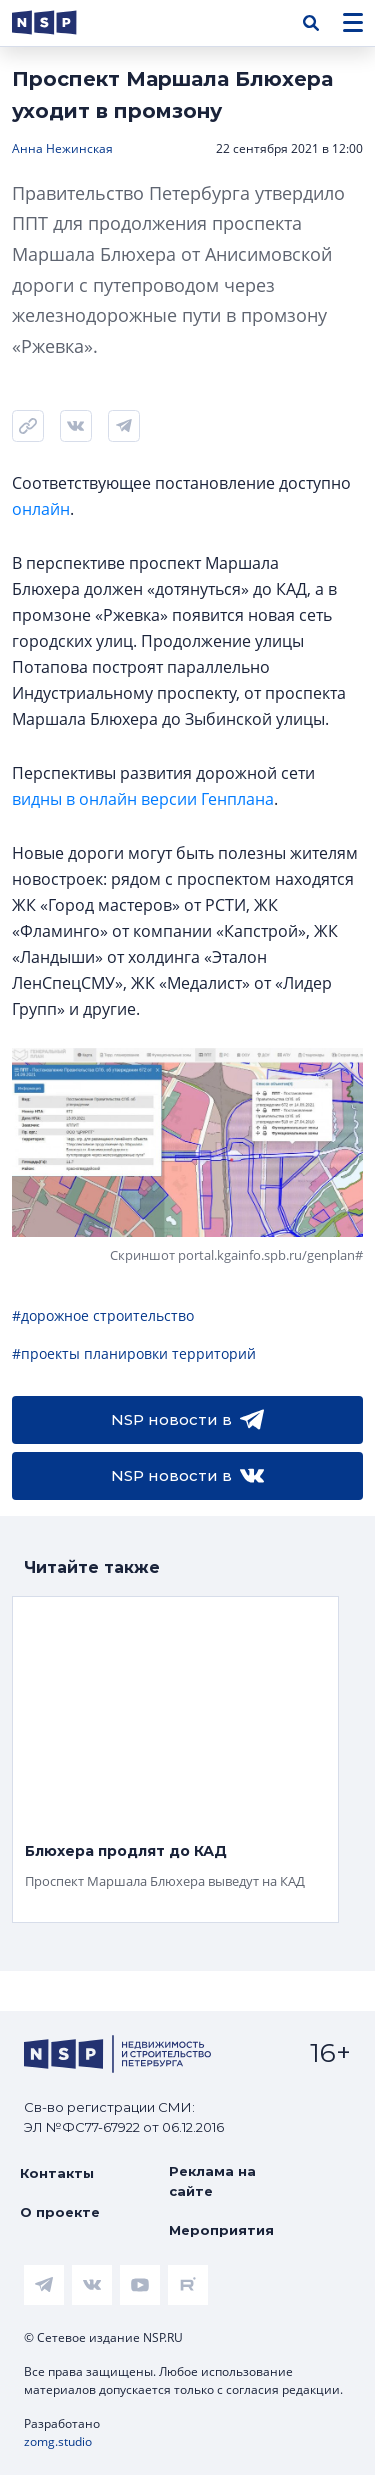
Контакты (57, 2173)
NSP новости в (187, 1420)
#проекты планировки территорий (134, 1353)
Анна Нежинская (62, 148)
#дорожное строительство (103, 1315)
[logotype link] (61, 22)
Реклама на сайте (212, 2181)
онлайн (41, 509)
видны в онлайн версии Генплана (143, 799)
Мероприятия (221, 2230)
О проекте (60, 2212)
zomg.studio (58, 2441)
